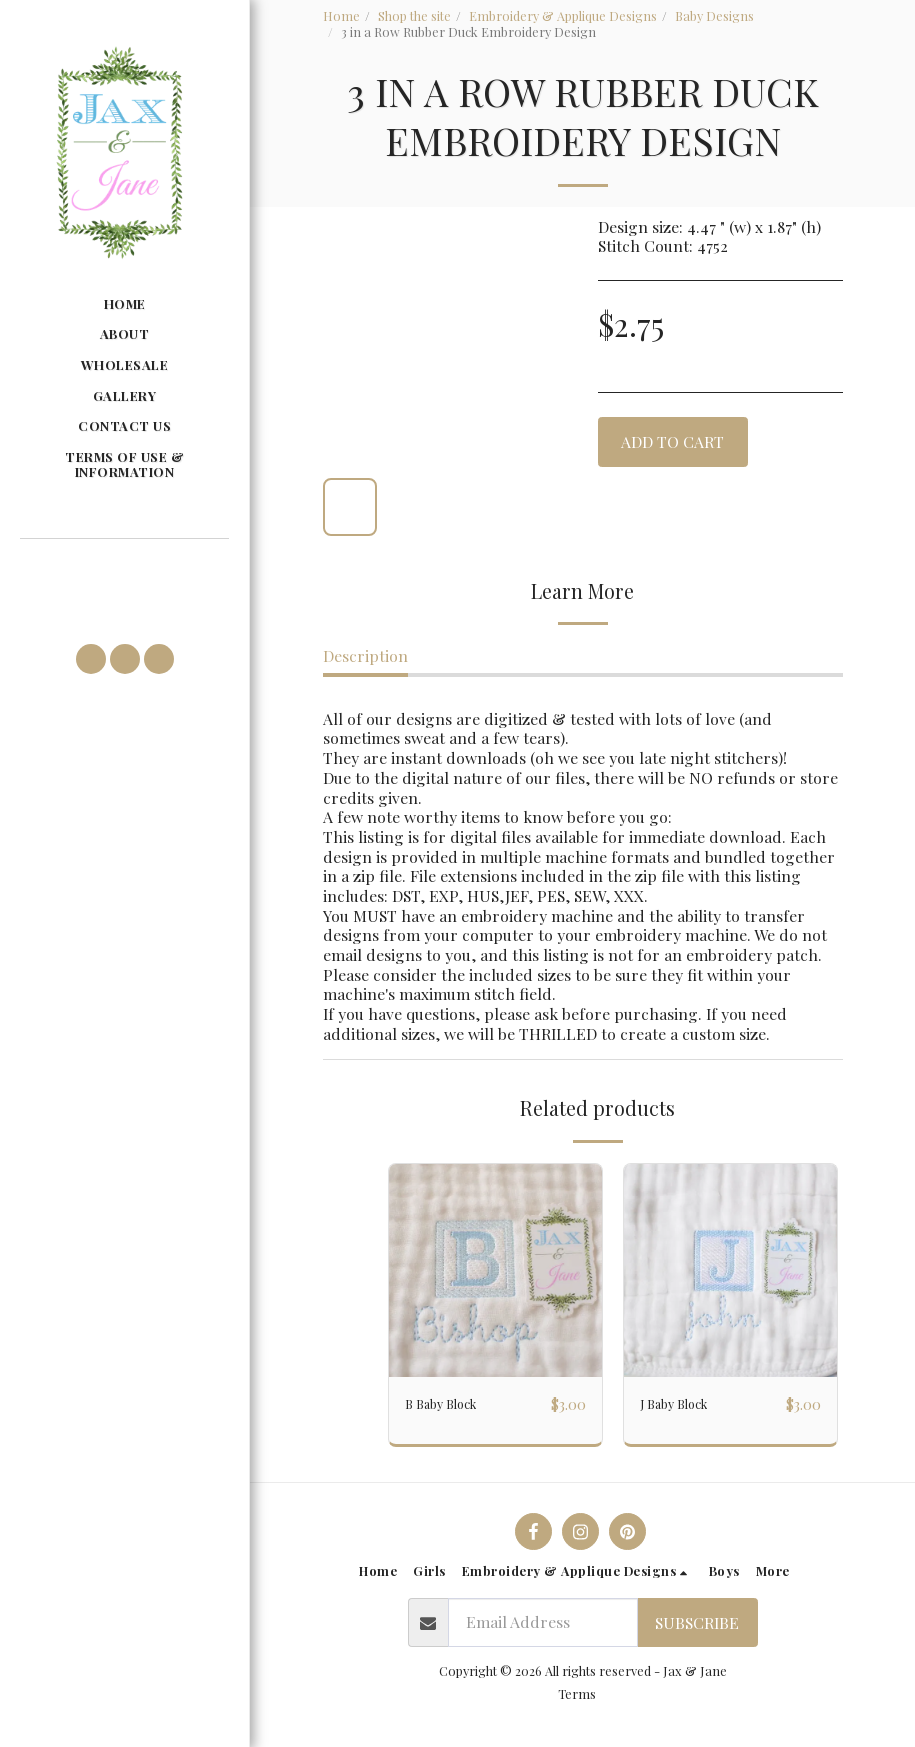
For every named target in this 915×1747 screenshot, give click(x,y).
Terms (577, 1702)
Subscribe (697, 1631)
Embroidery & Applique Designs (563, 15)
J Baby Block (684, 1404)
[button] (124, 566)
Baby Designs (714, 15)
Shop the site (414, 15)
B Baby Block (452, 1404)
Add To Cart (672, 441)
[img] (495, 1270)
